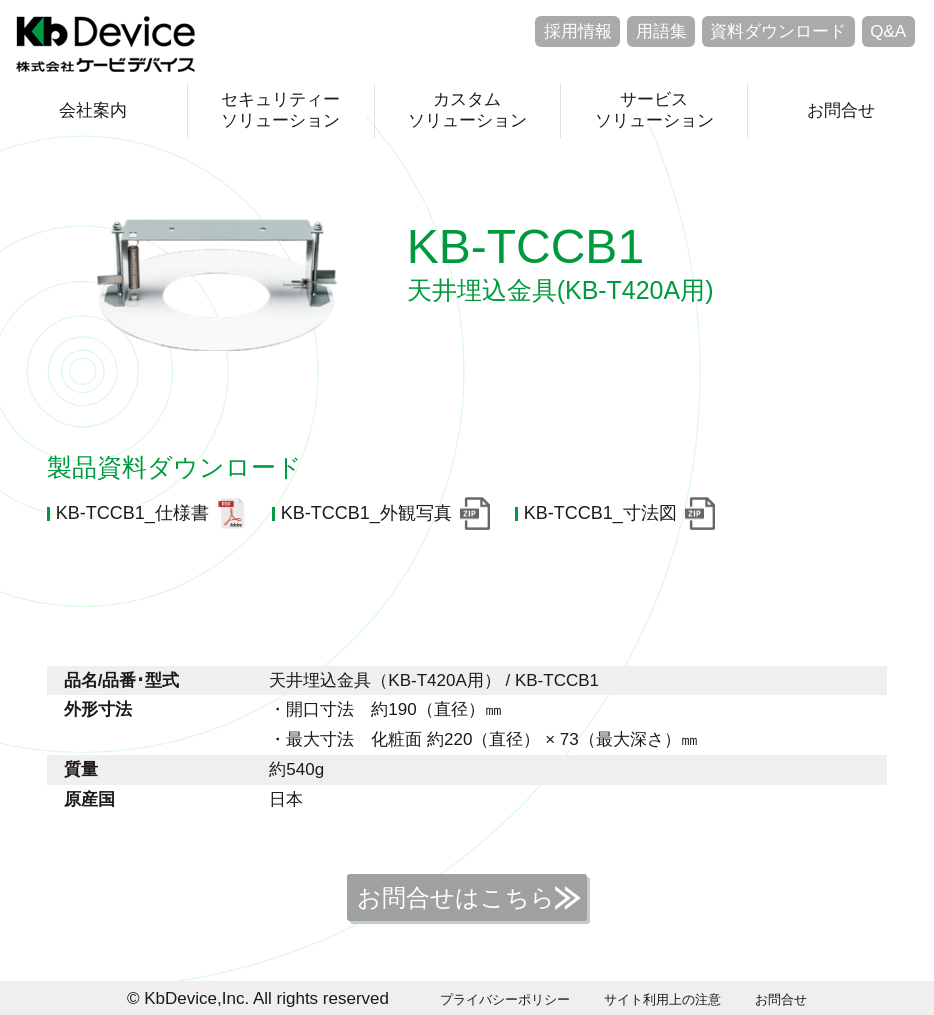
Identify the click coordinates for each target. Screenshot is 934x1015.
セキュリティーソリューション (280, 109)
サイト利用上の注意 (662, 999)
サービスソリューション (654, 109)
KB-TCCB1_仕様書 (132, 513)
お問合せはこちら (456, 897)
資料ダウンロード (778, 31)
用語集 (661, 31)
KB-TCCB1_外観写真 (366, 513)
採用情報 (578, 31)
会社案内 (93, 110)
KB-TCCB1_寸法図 (600, 513)
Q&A (888, 31)
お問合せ (841, 110)
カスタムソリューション (467, 109)
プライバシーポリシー (505, 999)
